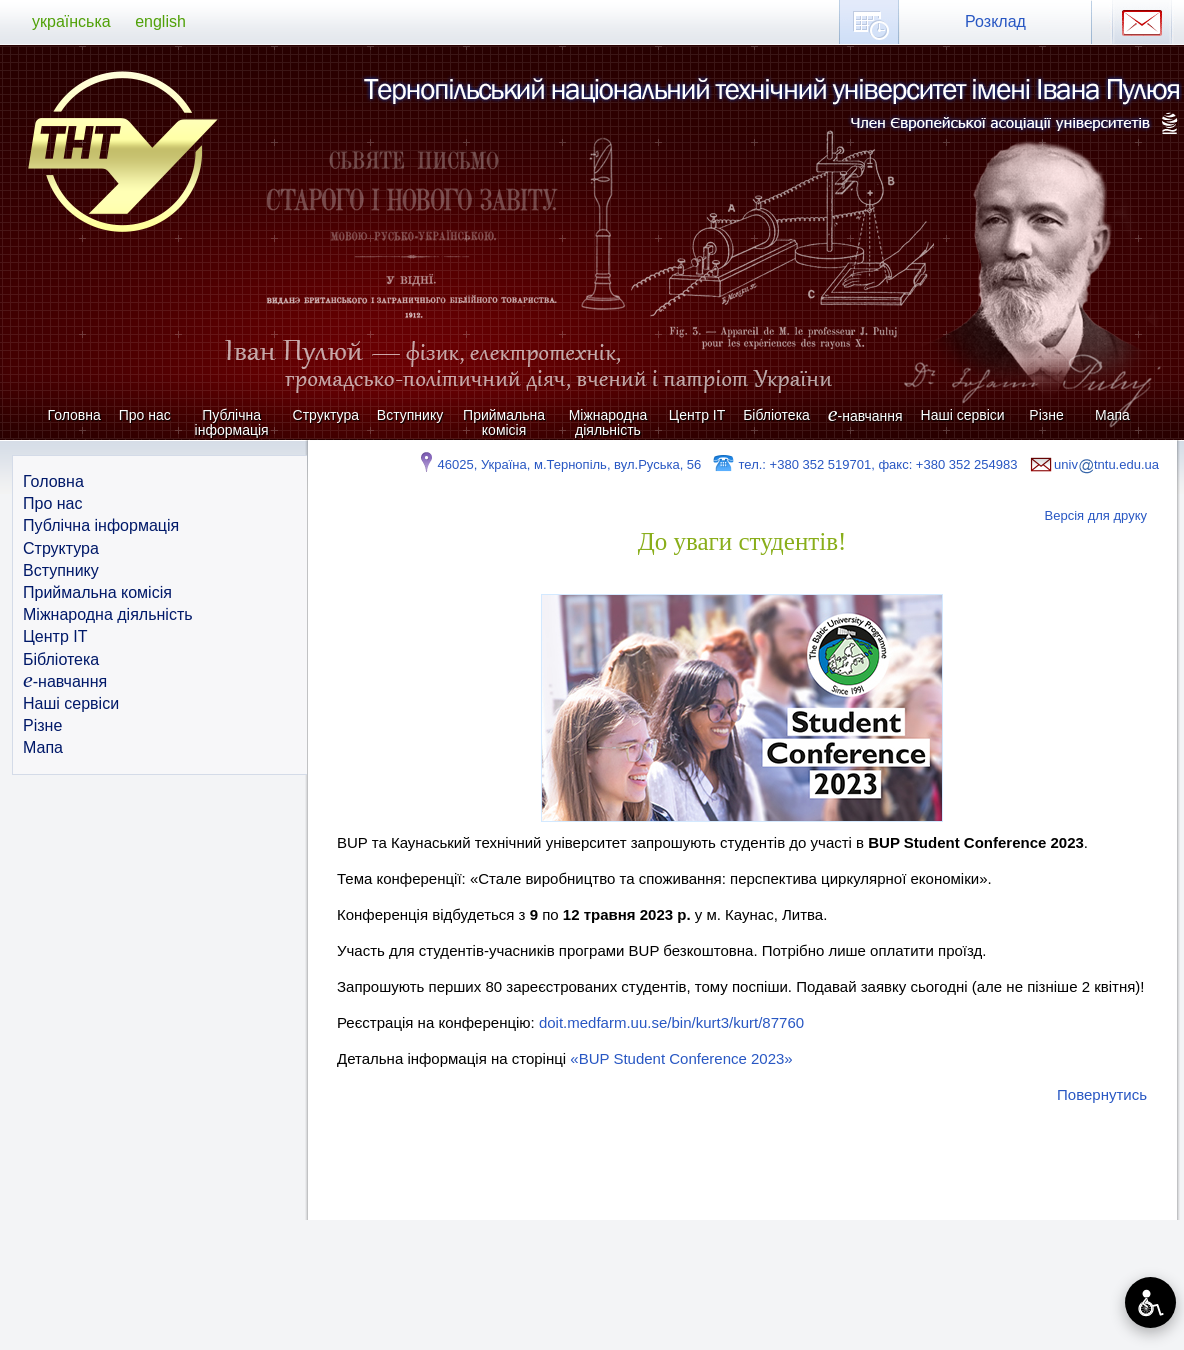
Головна (74, 415)
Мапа (1112, 415)
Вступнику (410, 415)
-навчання (865, 415)
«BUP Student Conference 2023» (681, 1058)
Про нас (145, 415)
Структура (326, 415)
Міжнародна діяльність (608, 422)
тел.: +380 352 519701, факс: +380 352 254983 (864, 464)
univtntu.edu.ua (1093, 464)
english (160, 21)
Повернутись (1102, 1094)
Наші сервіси (963, 415)
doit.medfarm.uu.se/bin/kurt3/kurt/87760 (671, 1022)
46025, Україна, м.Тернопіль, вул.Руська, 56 (558, 464)
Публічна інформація (232, 422)
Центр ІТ (697, 415)
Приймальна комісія (504, 422)
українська (71, 21)
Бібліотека (776, 415)
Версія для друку (1096, 515)
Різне (1046, 415)
